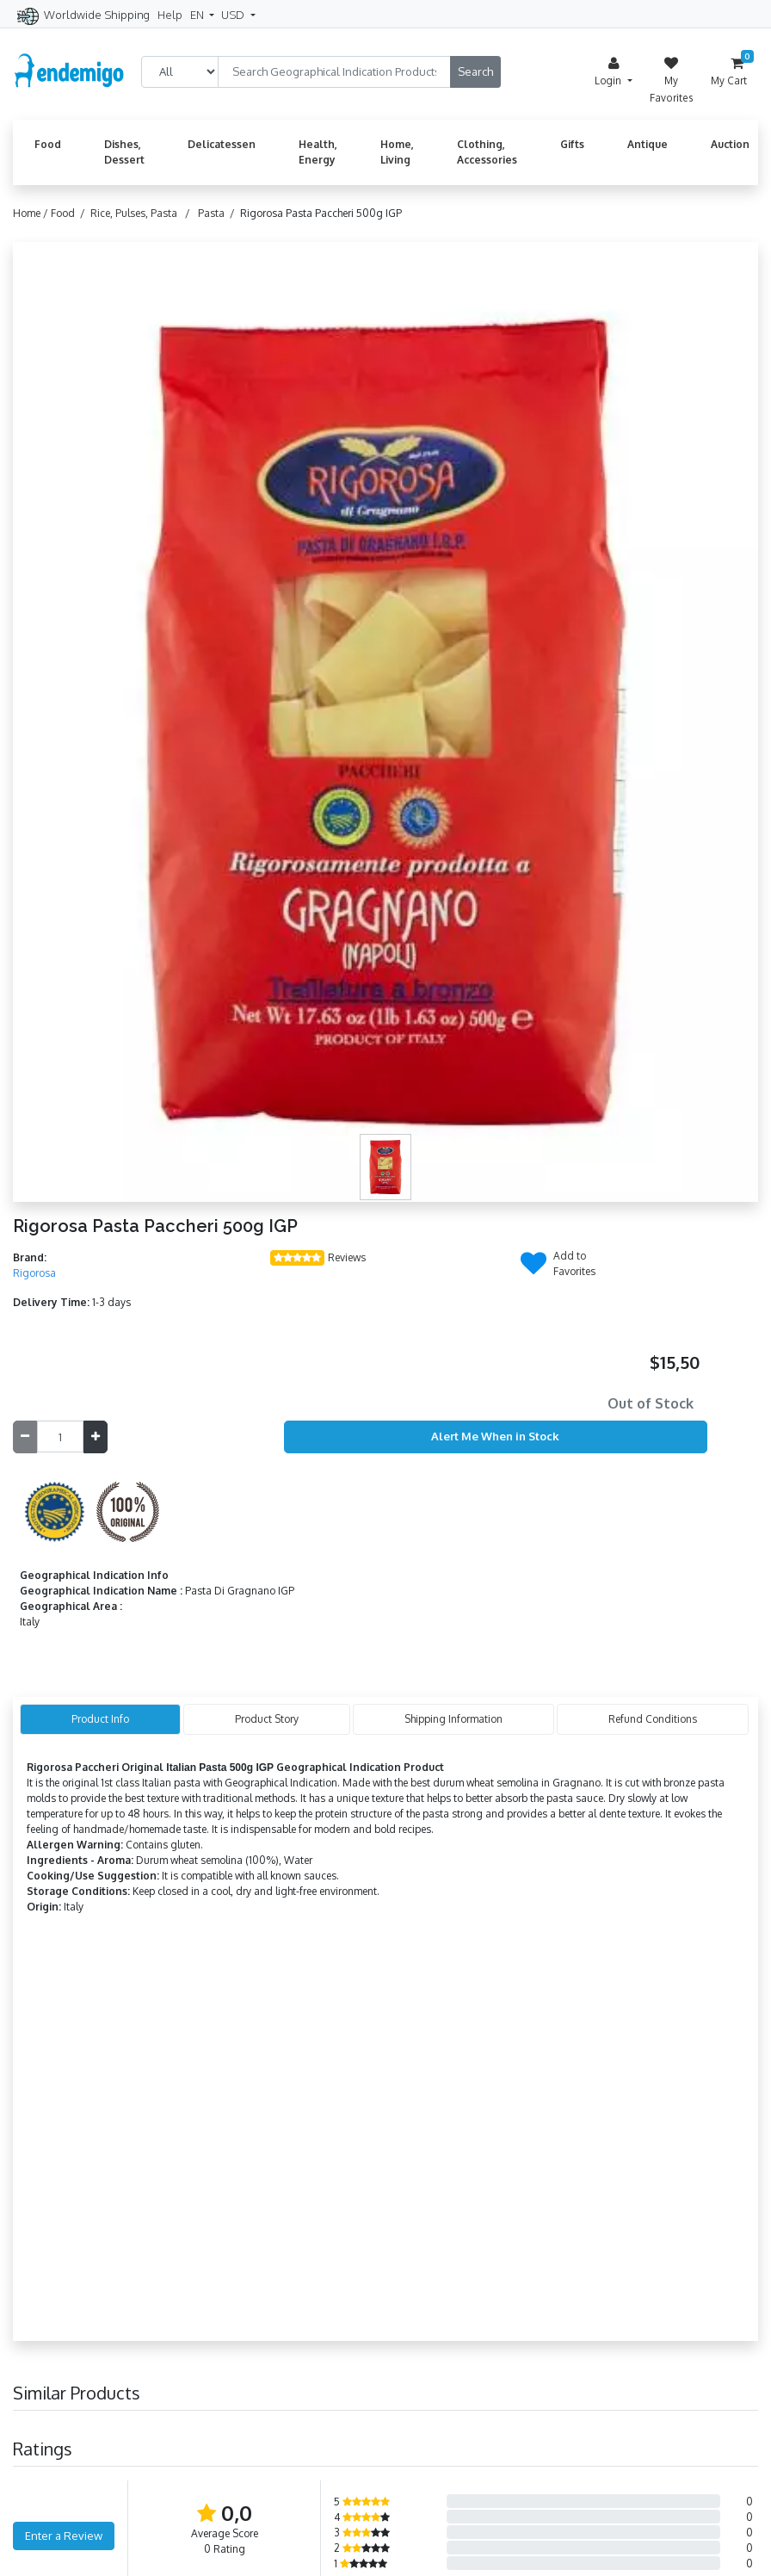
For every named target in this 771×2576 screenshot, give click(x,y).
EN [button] (198, 15)
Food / (70, 213)
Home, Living (397, 152)
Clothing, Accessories (487, 152)
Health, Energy (318, 152)
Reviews (347, 1257)
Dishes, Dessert (124, 152)
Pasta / (219, 213)
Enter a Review (63, 2535)
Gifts (572, 144)
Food (47, 144)
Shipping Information (453, 1718)
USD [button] (234, 15)
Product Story (267, 1718)
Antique (647, 144)
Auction (730, 144)
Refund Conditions (652, 1718)
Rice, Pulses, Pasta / (142, 213)
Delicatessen (222, 144)
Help (169, 15)
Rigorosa (34, 1272)
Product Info (100, 1718)
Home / (32, 213)
